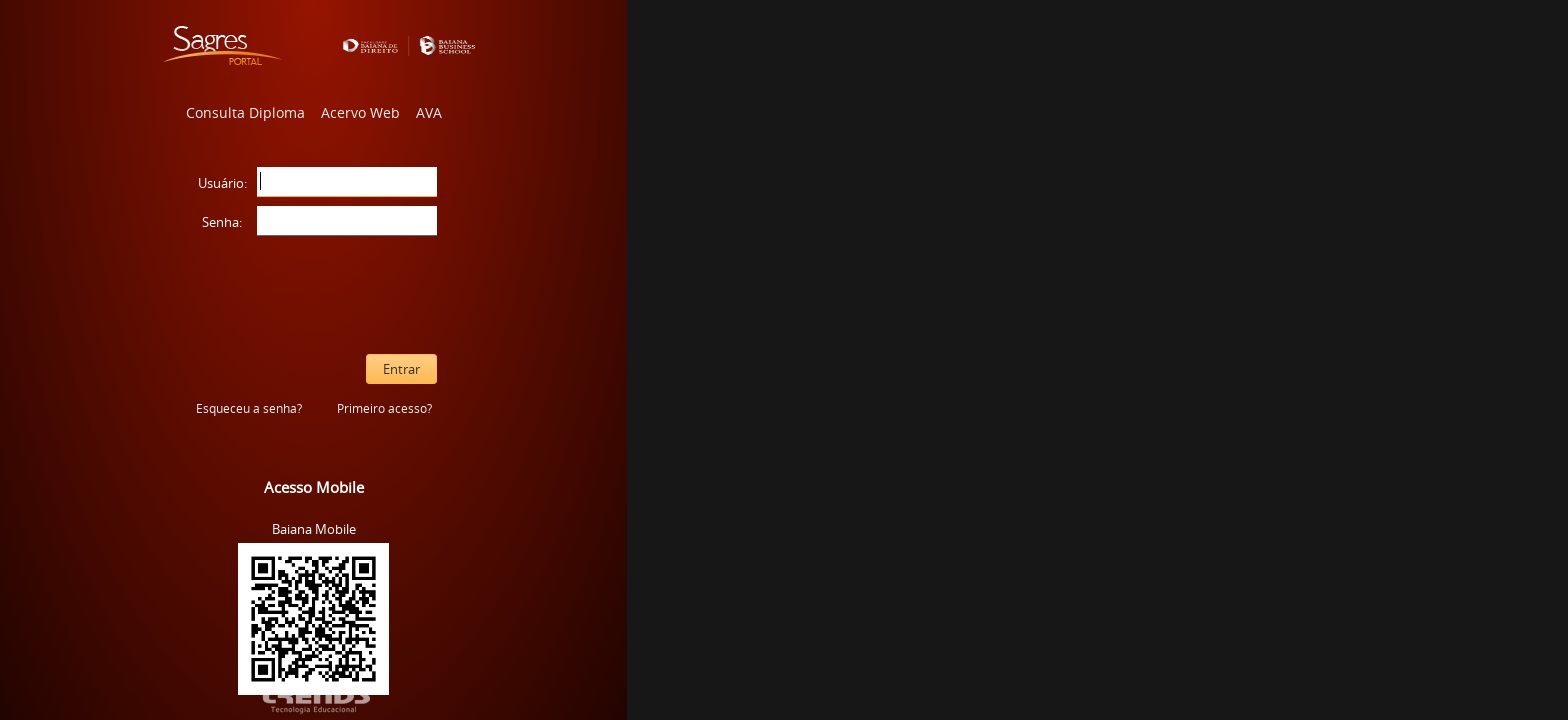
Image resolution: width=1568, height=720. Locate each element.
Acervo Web (360, 112)
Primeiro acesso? (384, 408)
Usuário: (222, 183)
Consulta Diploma (245, 112)
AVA (429, 112)
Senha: (222, 222)
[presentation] (314, 295)
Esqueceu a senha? (249, 408)
